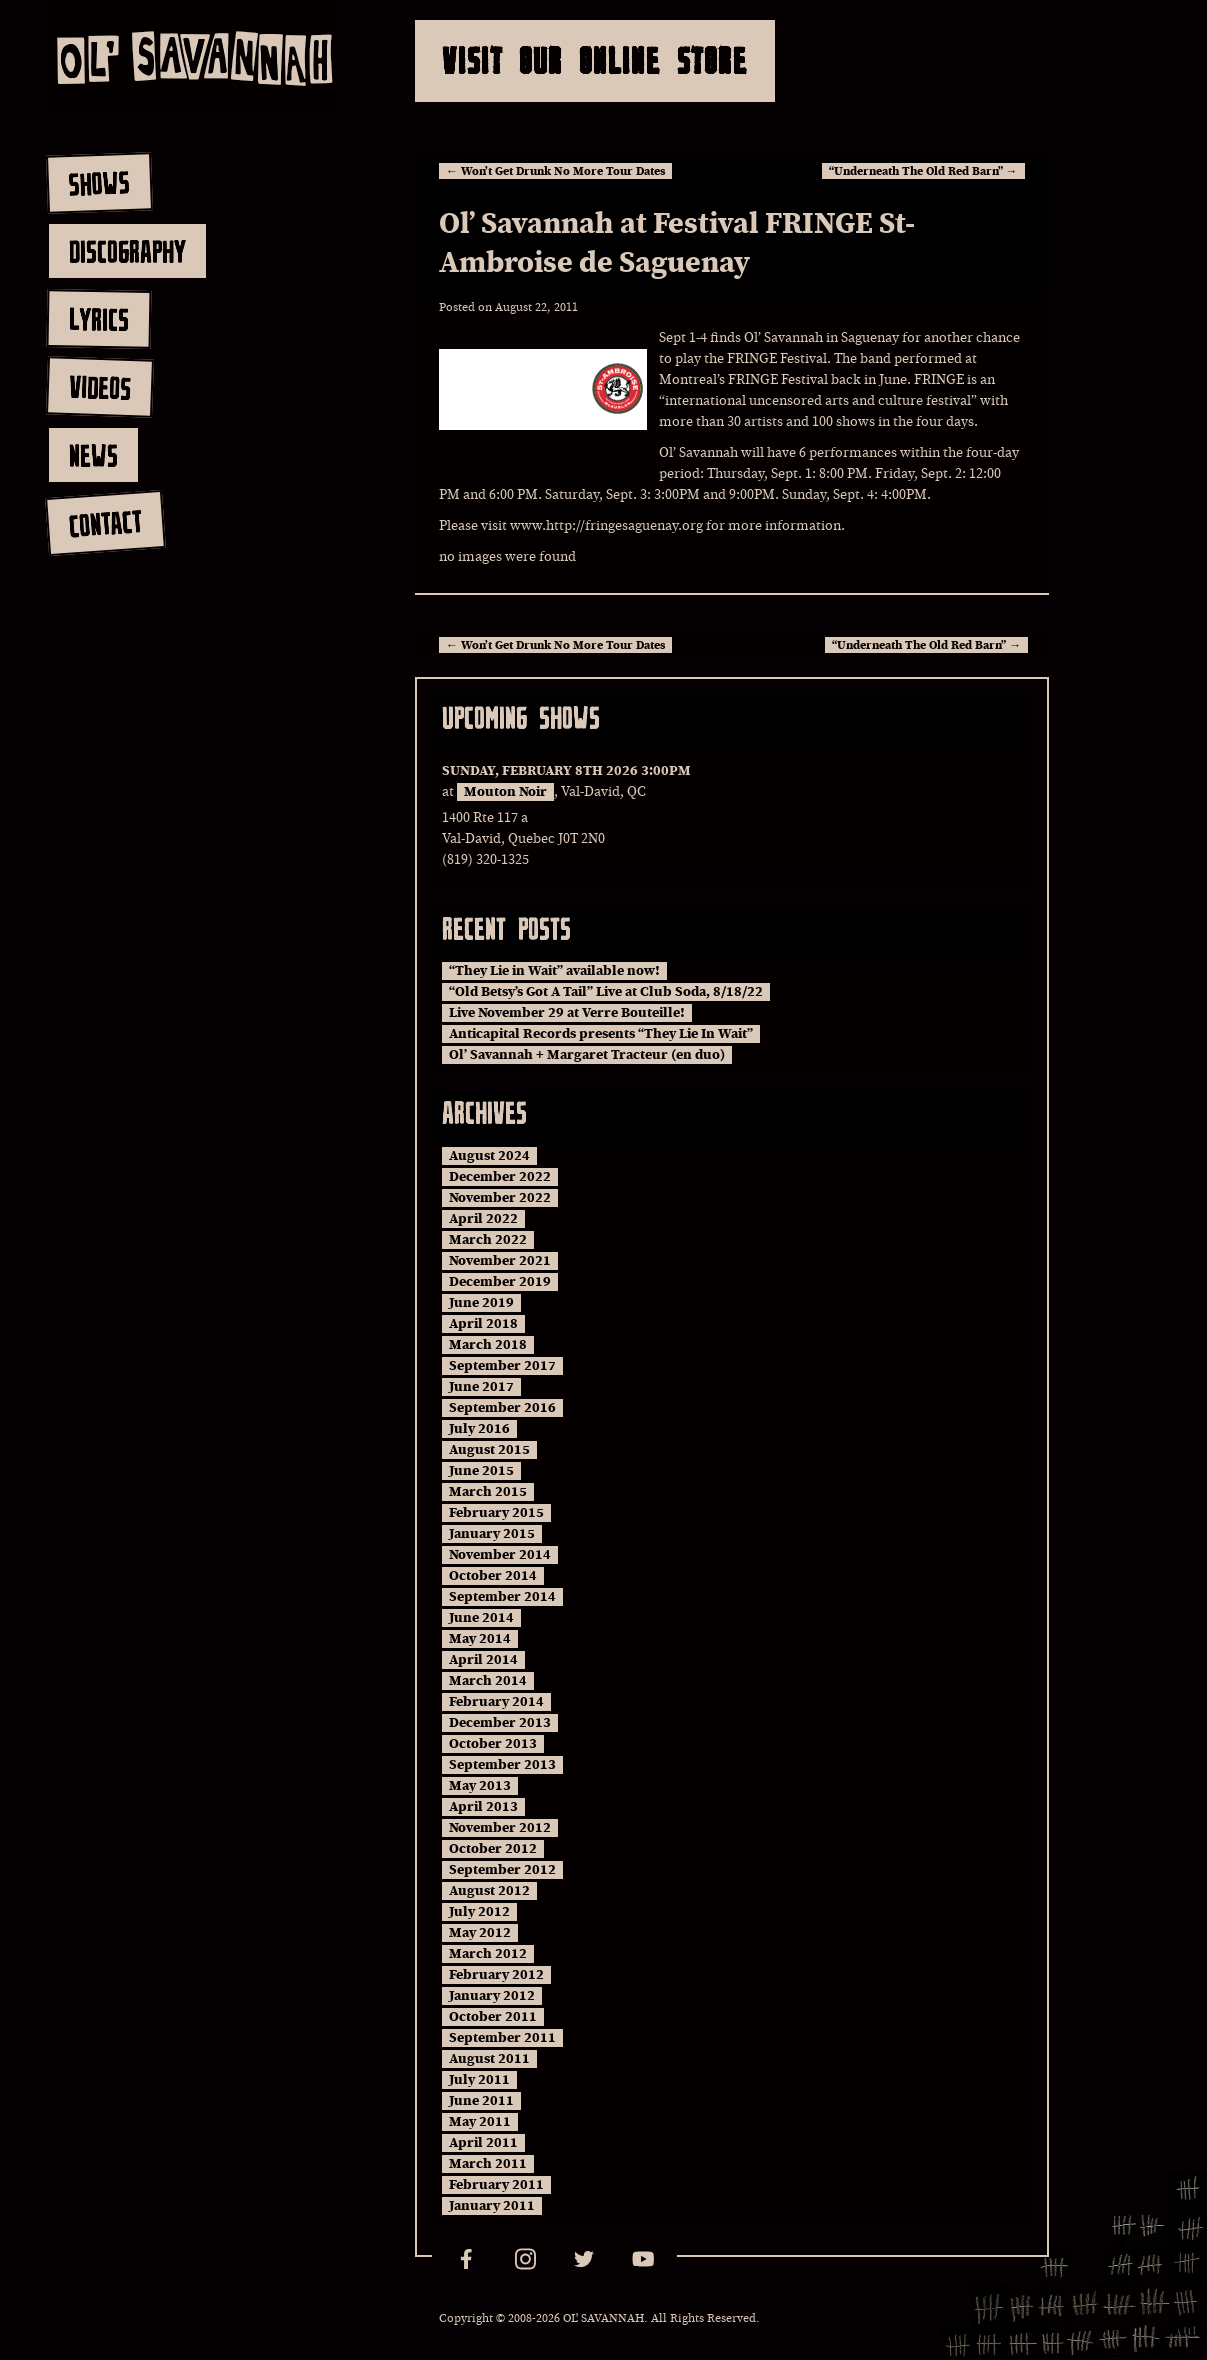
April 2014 (483, 1660)
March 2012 (488, 1954)
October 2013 (493, 1744)
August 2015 (489, 1450)
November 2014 (500, 1555)
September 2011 (502, 2038)
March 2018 (488, 1345)
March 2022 (488, 1240)
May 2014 (480, 1639)
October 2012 (493, 1849)
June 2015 (481, 1471)
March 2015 (488, 1492)
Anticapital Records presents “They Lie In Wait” (601, 1034)
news (93, 455)
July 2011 (479, 2080)
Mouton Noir (505, 792)
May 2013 (480, 1786)
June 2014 (481, 1618)
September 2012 (502, 1870)
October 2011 (493, 2017)
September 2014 (502, 1597)
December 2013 (500, 1723)
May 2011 (480, 2122)
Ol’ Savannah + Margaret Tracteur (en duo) (587, 1055)
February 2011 (496, 2185)
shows (99, 183)
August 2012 (489, 1891)
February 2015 (496, 1513)
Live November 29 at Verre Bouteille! (567, 1013)
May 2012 (480, 1933)
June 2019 (481, 1303)
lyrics (98, 318)
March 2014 (488, 1681)
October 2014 (493, 1576)
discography (127, 251)
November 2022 (500, 1198)
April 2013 (483, 1807)
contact (104, 523)
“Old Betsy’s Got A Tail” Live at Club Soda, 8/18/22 (606, 992)
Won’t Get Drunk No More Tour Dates (555, 171)
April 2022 (483, 1219)
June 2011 (481, 2101)
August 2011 (489, 2059)
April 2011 (483, 2143)
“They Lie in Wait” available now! (554, 971)
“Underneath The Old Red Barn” (923, 171)
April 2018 (483, 1324)
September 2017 (502, 1366)
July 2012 (479, 1912)
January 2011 (492, 2206)
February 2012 (496, 1975)
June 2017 (481, 1387)
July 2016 (479, 1429)
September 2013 (502, 1765)
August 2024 (489, 1156)
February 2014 (496, 1702)
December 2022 (500, 1177)
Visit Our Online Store (595, 60)
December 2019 (500, 1282)
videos (99, 387)
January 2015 (492, 1534)
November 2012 (500, 1828)
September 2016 (502, 1408)
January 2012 (492, 1996)
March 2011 (488, 2164)
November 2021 (500, 1261)
